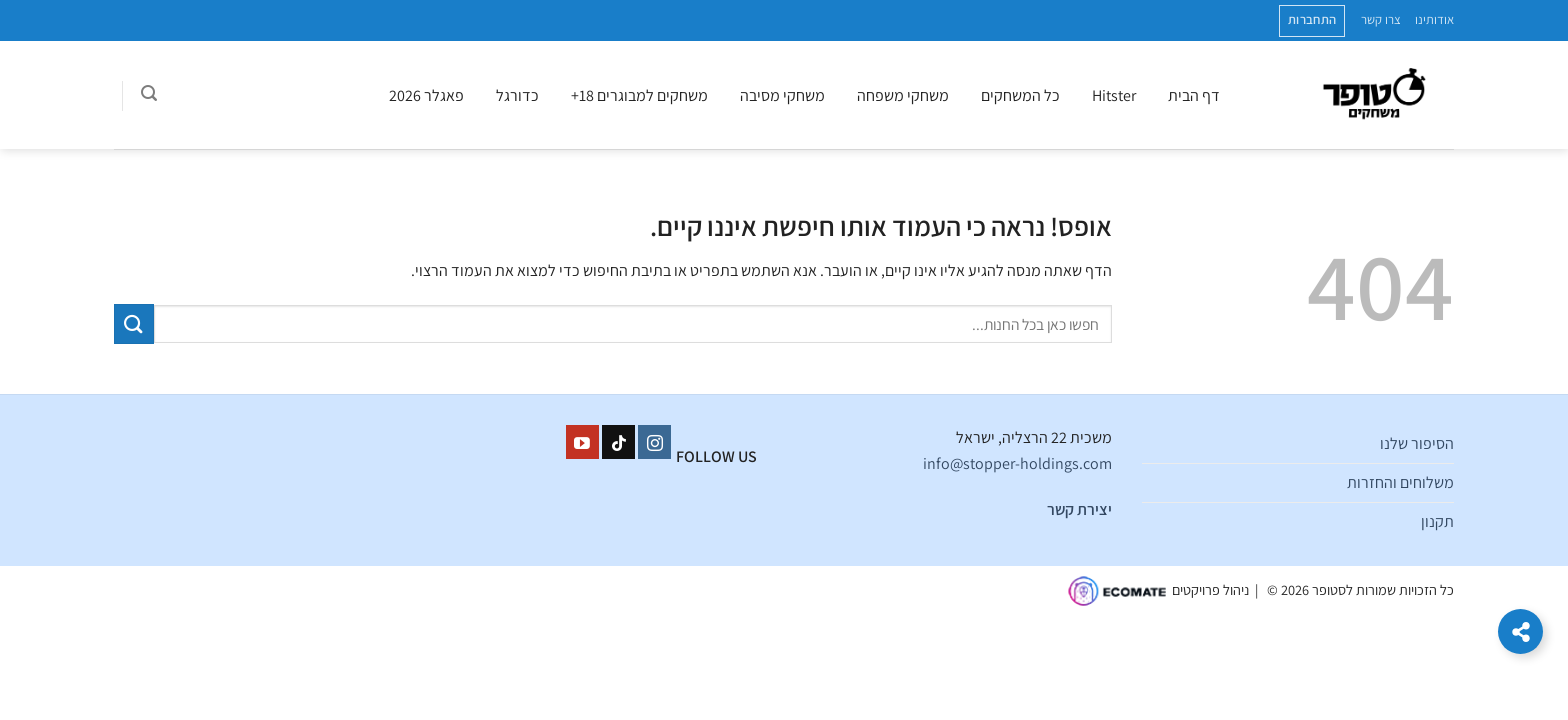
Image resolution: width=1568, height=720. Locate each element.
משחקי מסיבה (782, 95)
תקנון (1437, 521)
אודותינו (1434, 19)
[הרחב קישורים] (1520, 631)
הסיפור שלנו (1417, 443)
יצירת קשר (1079, 509)
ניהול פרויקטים (1210, 589)
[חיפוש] (149, 96)
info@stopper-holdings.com (1017, 463)
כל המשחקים (1020, 95)
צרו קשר (1381, 19)
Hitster (1114, 95)
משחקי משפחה (903, 95)
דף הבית (1194, 95)
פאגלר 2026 (426, 95)
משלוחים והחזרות (1400, 482)
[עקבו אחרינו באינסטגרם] (654, 442)
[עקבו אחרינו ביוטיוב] (582, 442)
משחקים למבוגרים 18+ (639, 95)
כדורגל (517, 95)
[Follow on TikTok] (618, 442)
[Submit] (134, 323)
